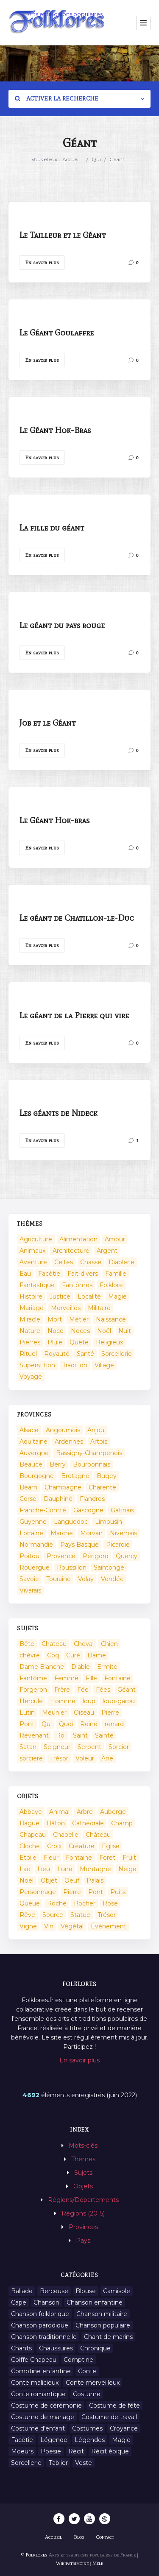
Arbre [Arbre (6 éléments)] (85, 1812)
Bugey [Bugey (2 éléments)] (107, 1476)
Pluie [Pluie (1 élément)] (54, 1342)
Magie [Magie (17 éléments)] (117, 1296)
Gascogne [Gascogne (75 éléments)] (88, 1510)
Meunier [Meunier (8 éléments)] (54, 1712)
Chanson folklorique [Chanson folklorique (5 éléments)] (40, 2314)
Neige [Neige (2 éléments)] (127, 1869)
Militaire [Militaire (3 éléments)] (99, 1308)
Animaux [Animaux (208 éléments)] (32, 1250)
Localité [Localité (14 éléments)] (89, 1296)
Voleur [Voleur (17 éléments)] (84, 1758)
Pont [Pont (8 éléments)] (95, 1892)
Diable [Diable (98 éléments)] (80, 1667)
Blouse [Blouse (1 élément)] (85, 2291)
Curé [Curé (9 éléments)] (73, 1655)
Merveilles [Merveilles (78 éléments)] (66, 1308)
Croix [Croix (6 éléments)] (54, 1846)
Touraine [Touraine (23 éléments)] (58, 1579)
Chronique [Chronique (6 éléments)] (95, 2348)
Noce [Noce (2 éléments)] (55, 1331)
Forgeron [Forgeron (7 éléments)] (33, 1689)
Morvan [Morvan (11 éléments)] (91, 1533)
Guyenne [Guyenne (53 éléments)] (33, 1521)
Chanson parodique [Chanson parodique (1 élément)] (39, 2325)
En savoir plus (42, 262)
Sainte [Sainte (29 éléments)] (104, 1735)
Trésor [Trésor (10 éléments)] (107, 1915)
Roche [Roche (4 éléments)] (57, 1903)
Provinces (83, 2227)
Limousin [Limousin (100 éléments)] (108, 1521)
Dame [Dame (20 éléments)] (96, 1655)
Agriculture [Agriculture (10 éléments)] (36, 1239)
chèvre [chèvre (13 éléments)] (30, 1655)
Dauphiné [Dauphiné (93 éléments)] (58, 1499)
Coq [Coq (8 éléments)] (53, 1655)
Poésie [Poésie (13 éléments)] (51, 2451)
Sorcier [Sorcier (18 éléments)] (119, 1747)
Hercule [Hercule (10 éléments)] (31, 1701)
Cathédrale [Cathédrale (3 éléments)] (88, 1823)
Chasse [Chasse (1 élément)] (90, 1262)
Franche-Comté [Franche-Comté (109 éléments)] (43, 1510)
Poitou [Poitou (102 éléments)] (29, 1556)
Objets (83, 2186)
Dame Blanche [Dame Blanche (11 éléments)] (42, 1667)
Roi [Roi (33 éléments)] (61, 1735)
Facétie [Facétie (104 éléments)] (49, 1273)
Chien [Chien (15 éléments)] (109, 1644)
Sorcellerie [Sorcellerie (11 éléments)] (26, 2463)
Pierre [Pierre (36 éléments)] (110, 1712)
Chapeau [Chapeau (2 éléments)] (33, 1834)
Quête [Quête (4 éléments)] (79, 1342)
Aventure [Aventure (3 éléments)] (33, 1262)
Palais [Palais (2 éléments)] (94, 1880)
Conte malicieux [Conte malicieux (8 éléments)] (35, 2382)
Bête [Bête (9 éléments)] (27, 1644)
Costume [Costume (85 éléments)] (86, 2394)
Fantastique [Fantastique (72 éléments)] (37, 1285)
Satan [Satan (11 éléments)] (28, 1747)
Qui (96, 159)
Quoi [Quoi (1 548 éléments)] (66, 1724)
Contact (105, 2537)
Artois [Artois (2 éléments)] (98, 1441)
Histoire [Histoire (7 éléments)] (31, 1296)
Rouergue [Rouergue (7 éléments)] (35, 1567)
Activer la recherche (57, 98)
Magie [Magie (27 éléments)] (121, 2440)
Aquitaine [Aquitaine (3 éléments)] (33, 1441)
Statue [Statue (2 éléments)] (80, 1915)
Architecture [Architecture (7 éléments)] (71, 1250)
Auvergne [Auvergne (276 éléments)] (34, 1453)
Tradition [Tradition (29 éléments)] (74, 1365)
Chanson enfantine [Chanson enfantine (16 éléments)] (95, 2302)
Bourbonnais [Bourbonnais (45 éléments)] (91, 1464)
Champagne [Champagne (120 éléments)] (63, 1487)
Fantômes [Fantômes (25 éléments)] (77, 1285)
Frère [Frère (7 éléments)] (62, 1689)
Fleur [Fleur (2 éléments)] (51, 1857)
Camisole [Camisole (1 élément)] (116, 2291)
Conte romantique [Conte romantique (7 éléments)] (38, 2394)
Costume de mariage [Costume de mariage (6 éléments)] (42, 2417)
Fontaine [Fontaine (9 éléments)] (117, 1678)
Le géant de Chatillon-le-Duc (76, 918)
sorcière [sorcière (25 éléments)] (31, 1758)
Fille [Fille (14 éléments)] (91, 1678)
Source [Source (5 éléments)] (52, 1915)
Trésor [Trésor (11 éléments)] (59, 1758)
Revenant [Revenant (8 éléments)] (34, 1735)
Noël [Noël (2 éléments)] (104, 1331)
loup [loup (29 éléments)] (89, 1701)
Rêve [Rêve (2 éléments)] (27, 1915)
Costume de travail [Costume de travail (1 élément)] (109, 2417)
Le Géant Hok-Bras (55, 430)
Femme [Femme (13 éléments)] (66, 1678)
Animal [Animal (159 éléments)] (59, 1812)
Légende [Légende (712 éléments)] (53, 2440)
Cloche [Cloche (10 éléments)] (30, 1846)
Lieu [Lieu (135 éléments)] (43, 1869)
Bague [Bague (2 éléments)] (29, 1823)
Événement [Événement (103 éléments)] (108, 1926)
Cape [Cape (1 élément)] (18, 2302)
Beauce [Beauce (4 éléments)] (31, 1464)
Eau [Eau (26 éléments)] (25, 1273)
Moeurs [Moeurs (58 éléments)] (22, 2451)
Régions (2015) (83, 2213)
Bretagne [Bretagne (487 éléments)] (75, 1476)
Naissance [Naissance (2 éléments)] (111, 1319)
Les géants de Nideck (58, 1113)
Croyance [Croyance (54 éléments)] (124, 2428)
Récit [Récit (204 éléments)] (76, 2451)
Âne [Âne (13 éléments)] (107, 1758)
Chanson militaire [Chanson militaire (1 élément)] (101, 2314)
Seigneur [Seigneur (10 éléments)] (57, 1747)
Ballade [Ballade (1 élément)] (22, 2291)
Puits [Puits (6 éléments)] (118, 1892)
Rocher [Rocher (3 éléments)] (84, 1903)
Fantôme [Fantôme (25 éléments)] (33, 1678)
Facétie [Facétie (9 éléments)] (22, 2440)
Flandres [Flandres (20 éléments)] (92, 1499)
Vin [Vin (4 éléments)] (48, 1926)
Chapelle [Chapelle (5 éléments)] (65, 1834)
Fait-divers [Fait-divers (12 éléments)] (82, 1273)
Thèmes (83, 2159)
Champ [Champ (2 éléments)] (122, 1823)
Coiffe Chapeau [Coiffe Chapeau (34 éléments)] (33, 2360)
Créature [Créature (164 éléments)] (82, 1846)
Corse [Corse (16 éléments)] (28, 1499)
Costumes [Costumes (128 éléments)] (87, 2428)
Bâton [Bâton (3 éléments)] (56, 1823)
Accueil (71, 159)
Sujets (83, 2172)
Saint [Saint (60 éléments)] (80, 1735)
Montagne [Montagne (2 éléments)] (95, 1869)
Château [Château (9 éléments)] (98, 1834)
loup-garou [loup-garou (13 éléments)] (119, 1701)
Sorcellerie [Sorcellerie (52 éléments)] (116, 1354)
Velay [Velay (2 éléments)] (86, 1579)
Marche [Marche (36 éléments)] (61, 1533)
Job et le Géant (47, 723)
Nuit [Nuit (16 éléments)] (124, 1331)
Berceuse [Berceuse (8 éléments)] (54, 2291)
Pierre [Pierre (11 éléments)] (72, 1892)
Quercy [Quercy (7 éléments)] (126, 1556)
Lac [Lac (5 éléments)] (25, 1869)
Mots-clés (83, 2145)
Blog (79, 2537)
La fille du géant (51, 527)
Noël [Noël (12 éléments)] (26, 1880)
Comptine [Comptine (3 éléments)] (78, 2360)
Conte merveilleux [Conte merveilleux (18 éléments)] (93, 2382)
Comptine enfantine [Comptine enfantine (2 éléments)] (41, 2371)
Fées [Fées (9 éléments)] (103, 1689)
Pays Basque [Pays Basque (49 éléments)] (79, 1544)
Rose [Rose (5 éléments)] (110, 1903)
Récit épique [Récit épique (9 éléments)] (110, 2451)
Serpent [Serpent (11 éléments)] (89, 1747)
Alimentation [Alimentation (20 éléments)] (78, 1239)
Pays (83, 2240)
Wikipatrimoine (72, 2563)
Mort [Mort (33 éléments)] (54, 1319)
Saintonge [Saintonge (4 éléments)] (109, 1567)
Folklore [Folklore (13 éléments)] (111, 1285)
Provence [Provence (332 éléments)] (61, 1556)
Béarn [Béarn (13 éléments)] (28, 1487)
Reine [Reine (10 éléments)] (89, 1724)
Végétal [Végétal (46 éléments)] (72, 1926)
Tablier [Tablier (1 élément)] (58, 2463)
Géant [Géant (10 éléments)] (126, 1689)
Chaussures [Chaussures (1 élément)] (56, 2348)
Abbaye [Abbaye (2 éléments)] (31, 1812)
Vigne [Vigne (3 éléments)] (28, 1926)
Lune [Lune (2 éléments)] (65, 1869)
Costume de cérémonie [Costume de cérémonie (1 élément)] (46, 2405)
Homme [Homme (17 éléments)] (62, 1701)
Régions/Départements (83, 2200)
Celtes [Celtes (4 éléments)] (63, 1262)
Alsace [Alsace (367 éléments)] (29, 1430)
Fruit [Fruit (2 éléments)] (129, 1857)
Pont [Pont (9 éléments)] (27, 1724)
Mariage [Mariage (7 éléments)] (32, 1308)
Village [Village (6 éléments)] (104, 1365)
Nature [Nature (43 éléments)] (30, 1331)
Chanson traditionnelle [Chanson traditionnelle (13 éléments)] (44, 2337)
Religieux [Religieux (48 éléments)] (109, 1342)
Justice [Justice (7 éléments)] (60, 1296)
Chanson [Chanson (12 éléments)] (46, 2302)
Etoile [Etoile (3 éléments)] (28, 1857)
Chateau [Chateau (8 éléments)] (54, 1644)
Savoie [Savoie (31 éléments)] (29, 1579)
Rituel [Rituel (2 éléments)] (28, 1354)
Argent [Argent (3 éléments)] (107, 1250)
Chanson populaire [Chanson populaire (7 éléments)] (102, 2325)
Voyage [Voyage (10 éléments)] (31, 1376)
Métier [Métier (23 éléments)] (79, 1319)
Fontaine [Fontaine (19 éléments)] (79, 1857)
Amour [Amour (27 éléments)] (115, 1239)
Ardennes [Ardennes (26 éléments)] (69, 1441)
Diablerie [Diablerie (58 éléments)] (121, 1262)
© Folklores (34, 2555)
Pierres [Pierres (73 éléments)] (30, 1342)
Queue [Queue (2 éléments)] (30, 1903)
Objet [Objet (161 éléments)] (49, 1880)
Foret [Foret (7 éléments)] (107, 1857)
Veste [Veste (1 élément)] (83, 2463)
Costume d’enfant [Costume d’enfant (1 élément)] (38, 2428)
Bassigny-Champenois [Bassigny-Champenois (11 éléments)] (89, 1453)
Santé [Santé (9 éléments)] (85, 1354)
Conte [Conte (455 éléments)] (87, 2371)
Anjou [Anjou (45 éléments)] (95, 1430)
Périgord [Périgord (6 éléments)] (96, 1556)
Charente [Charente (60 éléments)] (102, 1487)
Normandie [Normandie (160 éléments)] (36, 1544)
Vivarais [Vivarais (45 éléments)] (30, 1590)
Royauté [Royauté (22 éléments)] (57, 1354)
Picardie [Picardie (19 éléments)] (118, 1544)
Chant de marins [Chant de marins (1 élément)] (108, 2337)
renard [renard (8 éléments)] (114, 1724)
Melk (97, 2563)
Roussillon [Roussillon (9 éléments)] (71, 1567)
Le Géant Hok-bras (54, 820)
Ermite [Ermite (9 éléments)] (107, 1667)
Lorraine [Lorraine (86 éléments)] (31, 1533)
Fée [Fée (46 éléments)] (83, 1689)
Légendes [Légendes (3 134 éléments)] (90, 2440)
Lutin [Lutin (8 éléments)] (27, 1712)
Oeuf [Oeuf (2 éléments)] (71, 1880)
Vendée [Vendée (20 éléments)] (112, 1579)
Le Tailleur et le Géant (62, 235)
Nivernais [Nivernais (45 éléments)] (123, 1533)
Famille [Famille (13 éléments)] (115, 1273)
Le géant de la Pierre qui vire (74, 1015)
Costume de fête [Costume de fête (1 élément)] (114, 2405)
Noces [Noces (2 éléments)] (80, 1331)
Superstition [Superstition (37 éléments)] (37, 1365)
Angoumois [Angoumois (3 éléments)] (63, 1430)
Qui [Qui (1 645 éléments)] (47, 1724)
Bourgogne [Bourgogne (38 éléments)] (37, 1476)
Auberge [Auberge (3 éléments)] (113, 1812)
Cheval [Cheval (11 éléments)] (84, 1644)
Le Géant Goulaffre (56, 332)
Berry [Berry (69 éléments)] (58, 1464)
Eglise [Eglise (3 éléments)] (111, 1846)
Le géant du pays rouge (62, 625)
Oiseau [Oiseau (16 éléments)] (84, 1712)
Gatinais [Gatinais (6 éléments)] (122, 1510)
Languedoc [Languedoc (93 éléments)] (71, 1521)
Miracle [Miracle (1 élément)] (30, 1319)
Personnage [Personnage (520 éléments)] (38, 1892)
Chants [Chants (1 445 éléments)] (21, 2348)
